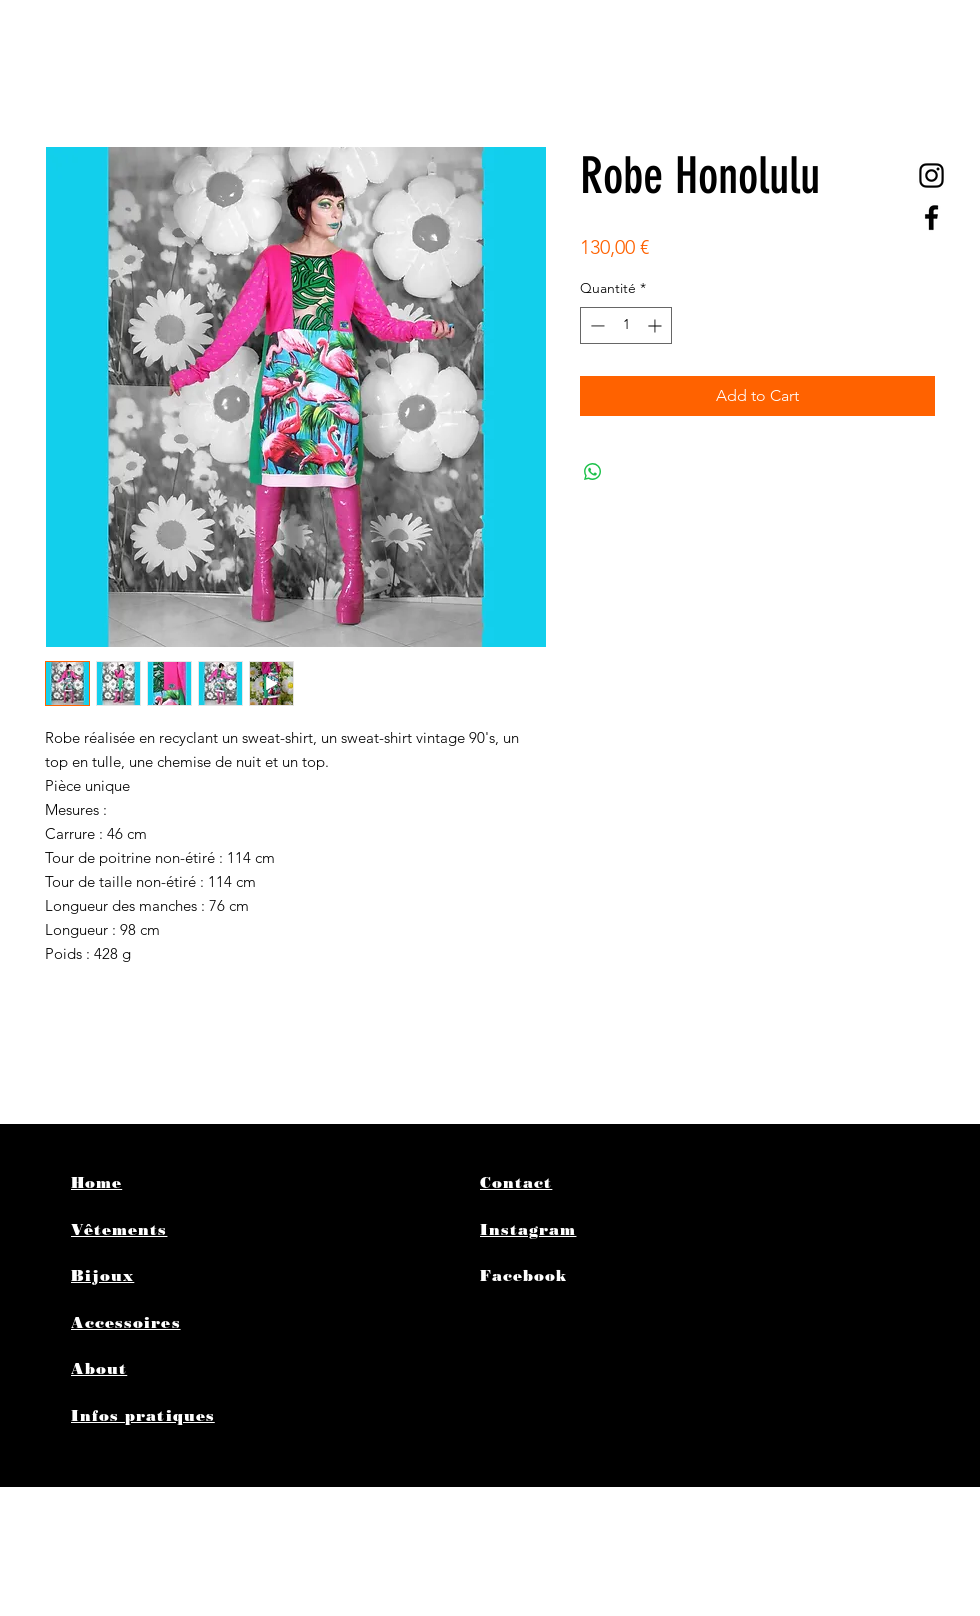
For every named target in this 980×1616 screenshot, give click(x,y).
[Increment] (656, 325)
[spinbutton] (626, 325)
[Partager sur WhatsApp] (593, 472)
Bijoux (102, 1276)
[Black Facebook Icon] (931, 217)
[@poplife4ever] (931, 175)
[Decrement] (595, 325)
